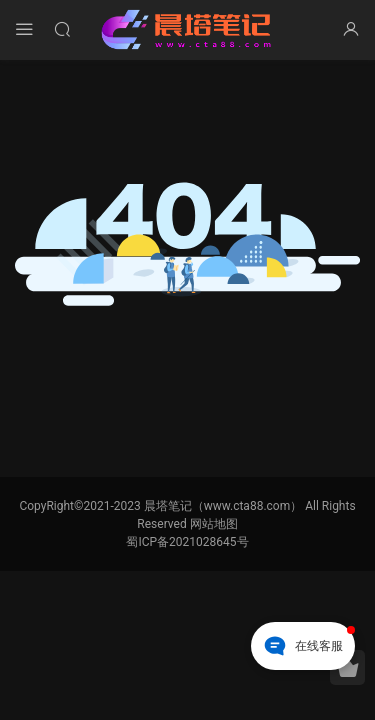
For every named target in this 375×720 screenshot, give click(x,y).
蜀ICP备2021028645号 (187, 542)
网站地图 (214, 524)
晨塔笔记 (188, 30)
